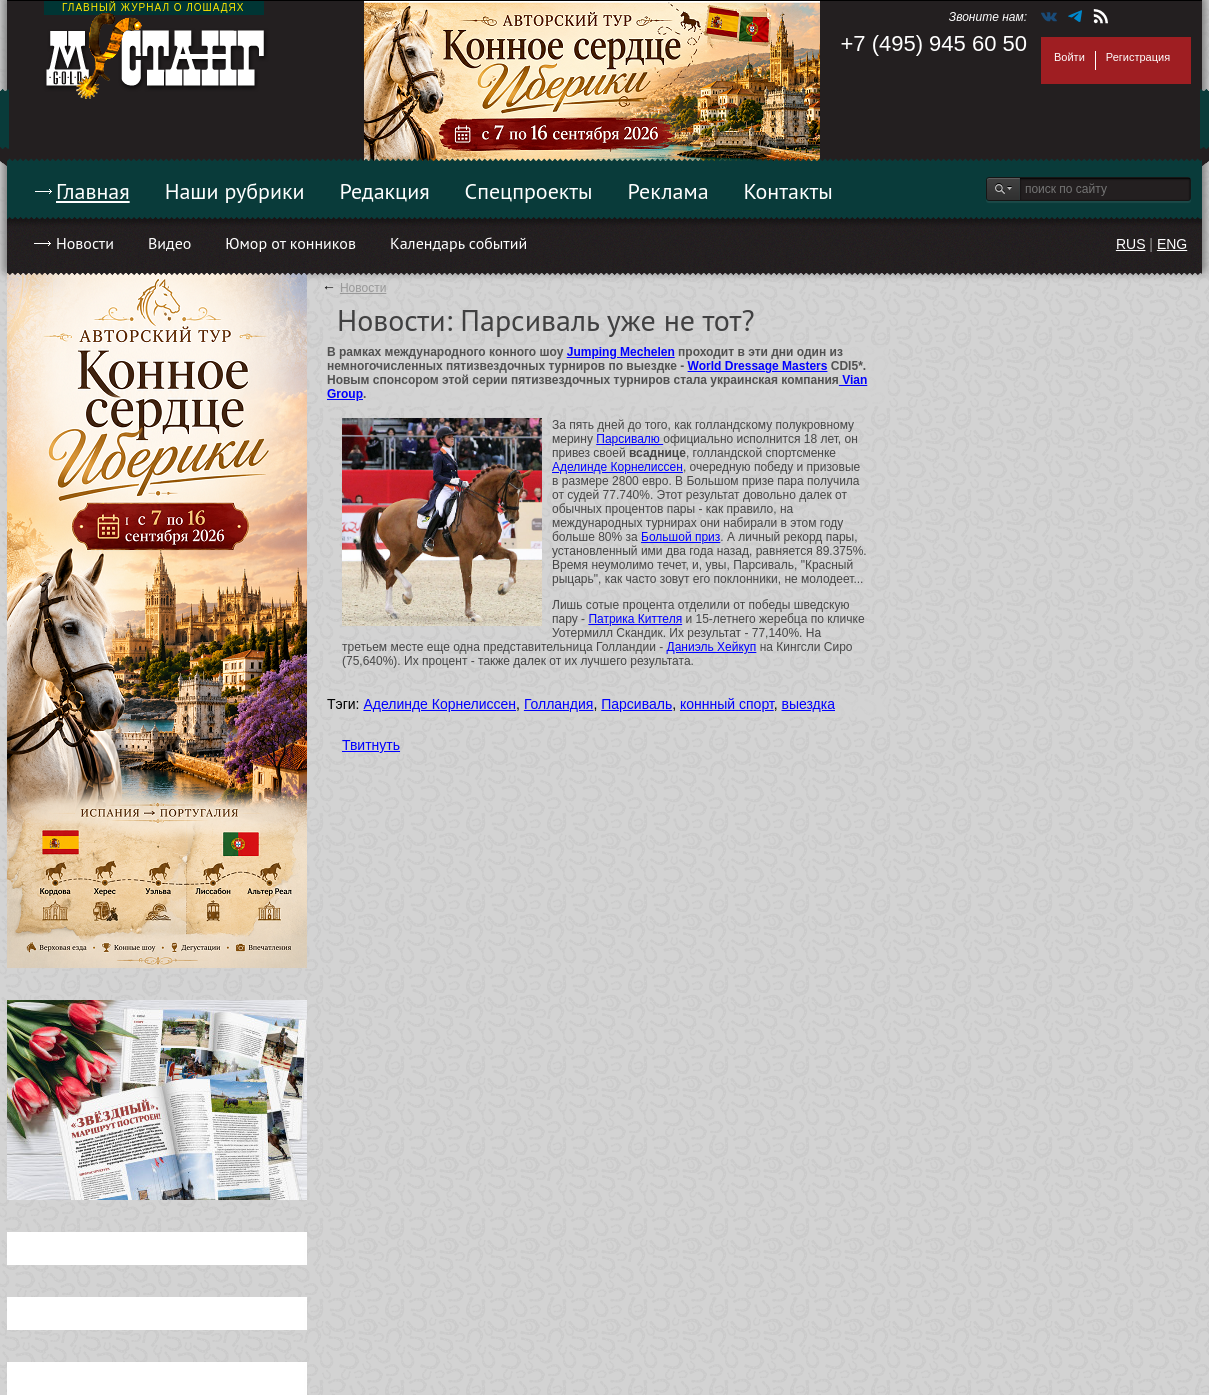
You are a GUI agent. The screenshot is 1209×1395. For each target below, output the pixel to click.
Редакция (385, 191)
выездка (808, 704)
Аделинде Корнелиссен (617, 467)
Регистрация (1138, 57)
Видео (169, 243)
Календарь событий (458, 243)
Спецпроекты (529, 191)
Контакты (788, 191)
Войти (1069, 57)
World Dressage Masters (758, 366)
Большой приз (680, 537)
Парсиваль (636, 704)
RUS (1131, 244)
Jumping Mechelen (621, 352)
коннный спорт (727, 704)
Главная (93, 191)
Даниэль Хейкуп (712, 647)
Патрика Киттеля (635, 619)
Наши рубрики (235, 191)
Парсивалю (629, 439)
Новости (85, 243)
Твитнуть (371, 745)
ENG (1172, 244)
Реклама (668, 191)
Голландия (559, 704)
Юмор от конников (290, 243)
